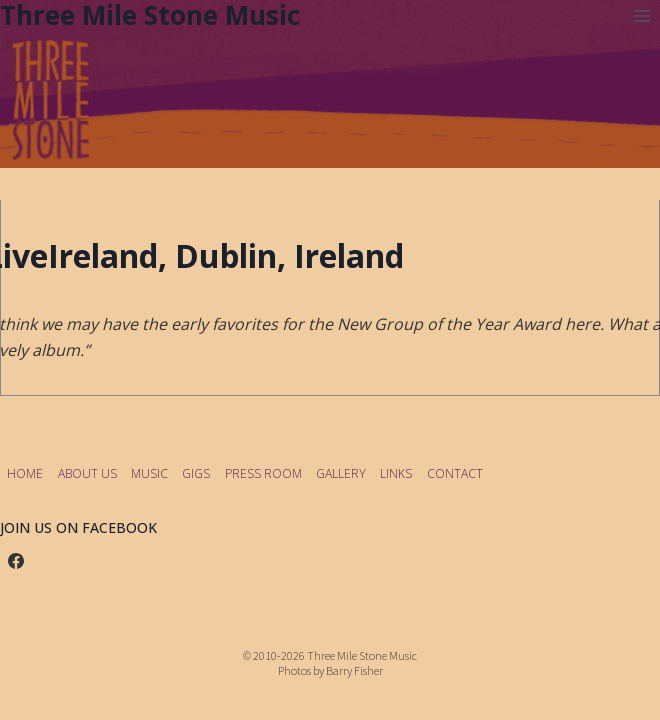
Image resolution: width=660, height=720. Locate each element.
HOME (25, 473)
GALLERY (341, 473)
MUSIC (149, 473)
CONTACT (455, 473)
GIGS (196, 473)
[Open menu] (641, 15)
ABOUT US (87, 473)
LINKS (396, 473)
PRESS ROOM (263, 473)
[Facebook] (16, 561)
